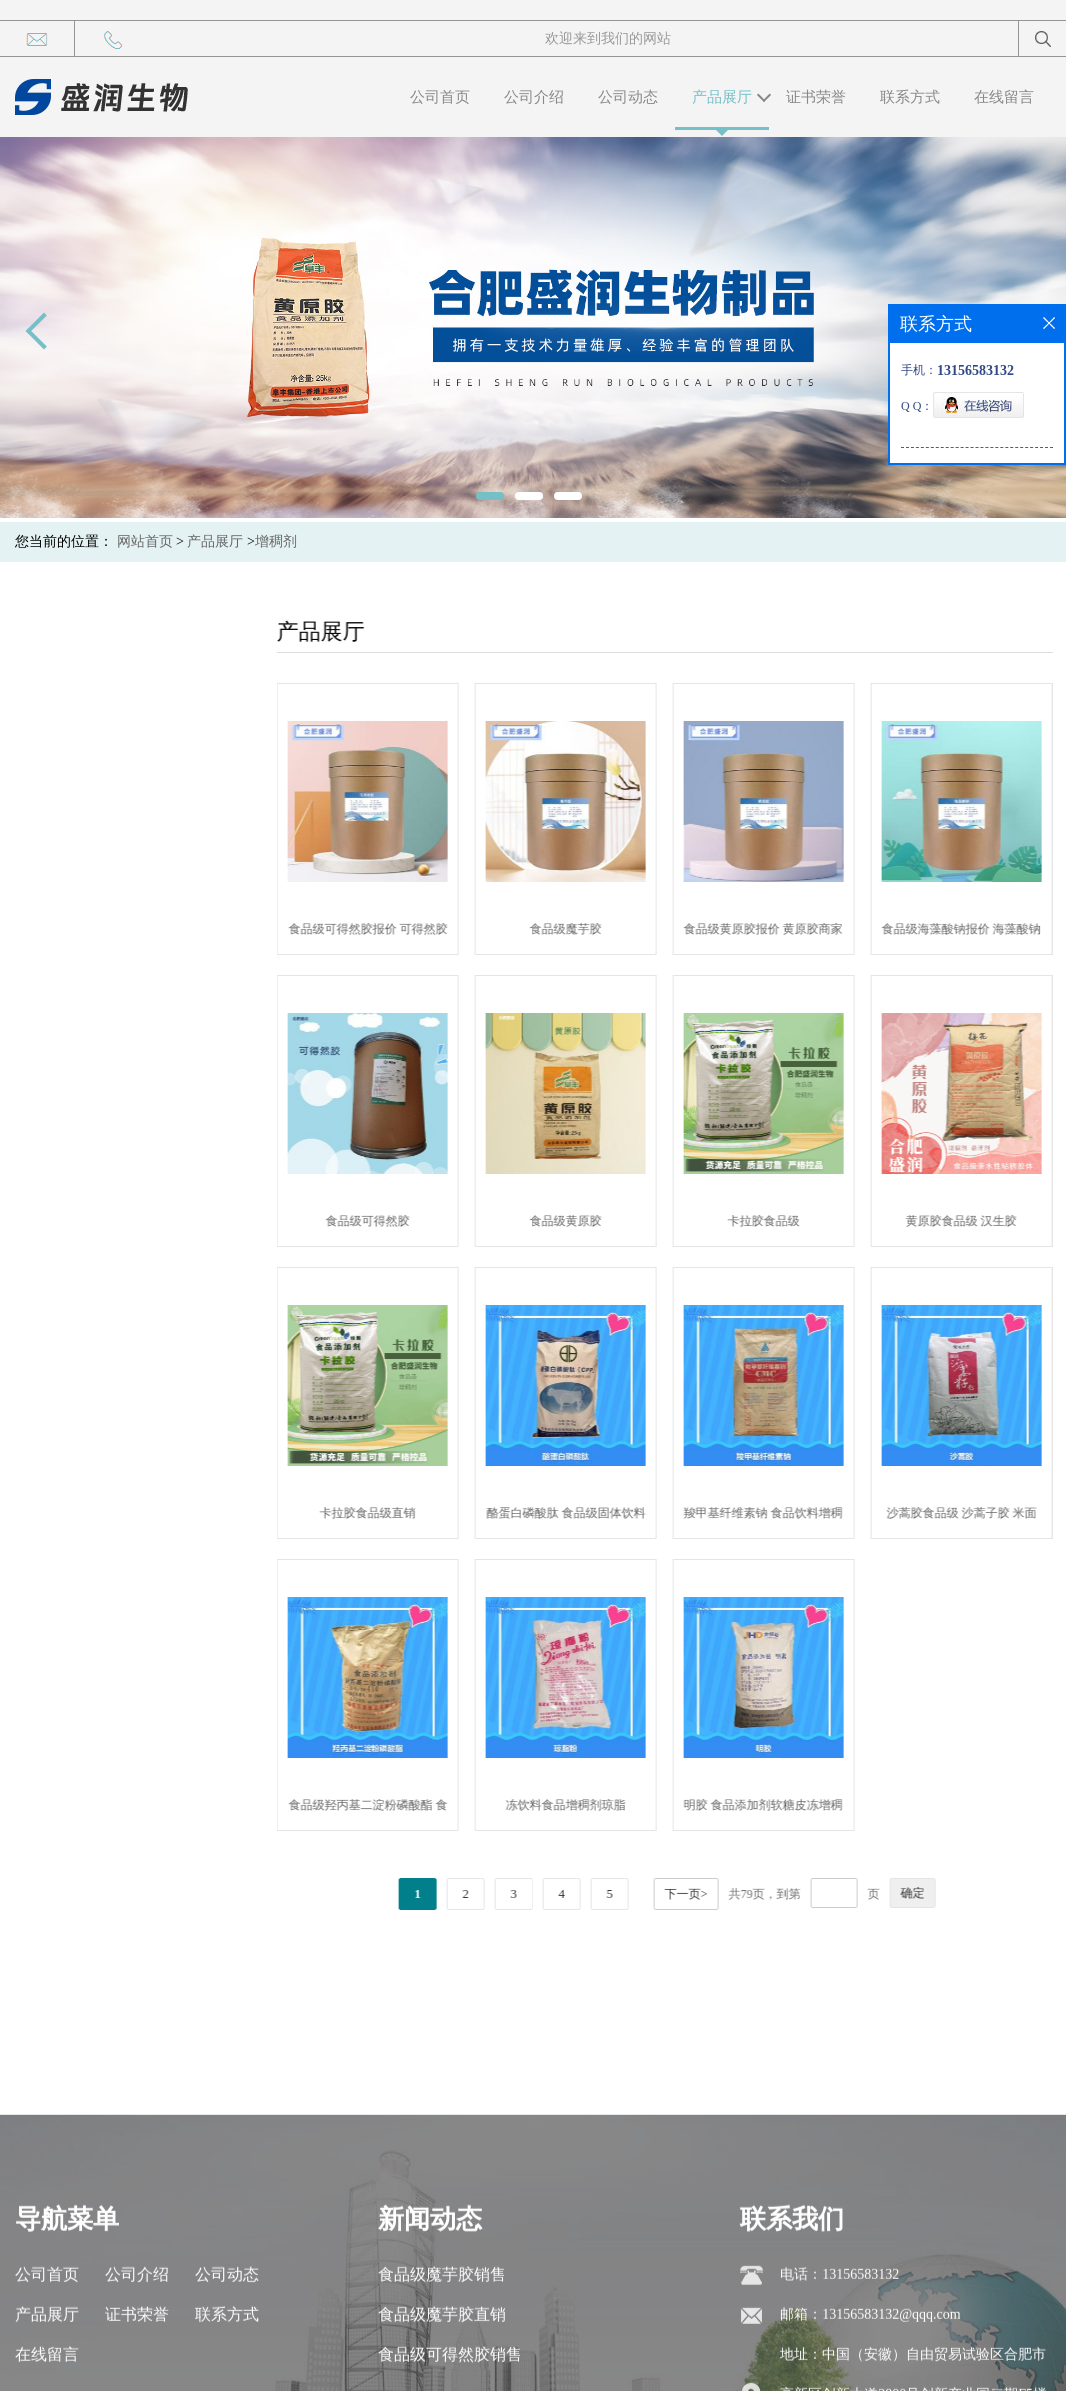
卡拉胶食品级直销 (419, 1513)
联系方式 (910, 97)
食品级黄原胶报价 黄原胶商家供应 (814, 933)
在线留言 (1004, 97)
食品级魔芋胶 (617, 929)
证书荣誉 (816, 97)
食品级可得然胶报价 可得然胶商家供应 (418, 933)
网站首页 (145, 541)
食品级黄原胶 (617, 1221)
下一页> (737, 1894)
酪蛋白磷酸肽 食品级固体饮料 (616, 1513)
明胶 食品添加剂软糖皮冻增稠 (814, 1805)
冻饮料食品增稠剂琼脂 (617, 1805)
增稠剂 (276, 541)
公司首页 (440, 97)
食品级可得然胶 (419, 1221)
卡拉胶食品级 (814, 1221)
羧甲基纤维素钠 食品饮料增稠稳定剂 (814, 1517)
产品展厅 (722, 97)
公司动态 (628, 97)
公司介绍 (534, 97)
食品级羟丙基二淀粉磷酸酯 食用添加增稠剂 (418, 1809)
